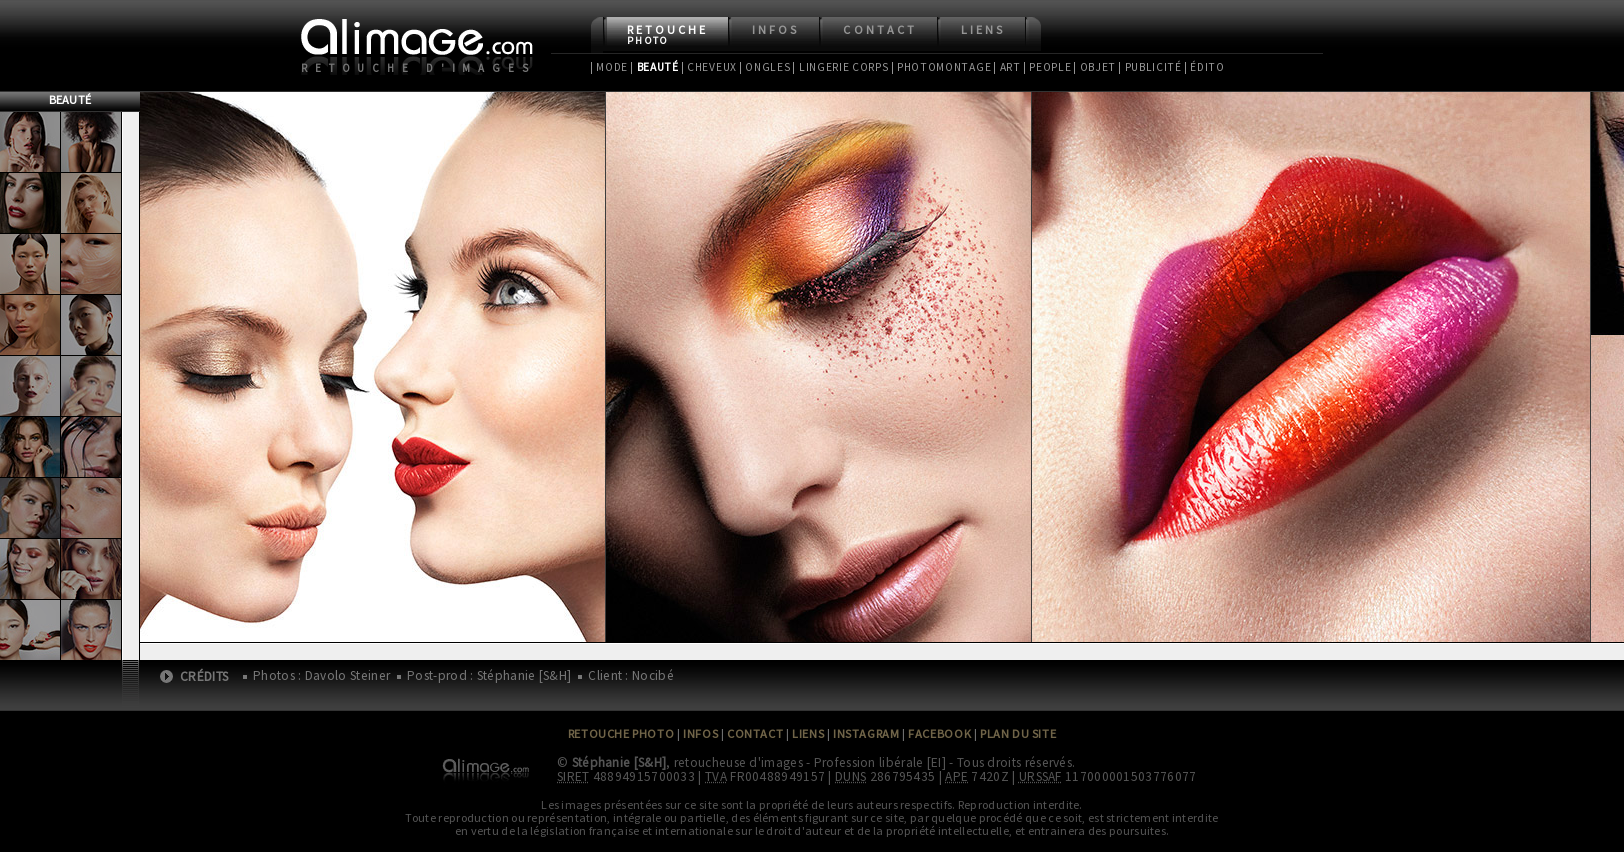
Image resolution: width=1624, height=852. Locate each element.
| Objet (1094, 67)
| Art (1006, 67)
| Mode (609, 67)
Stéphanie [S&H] (619, 762)
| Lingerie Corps (840, 67)
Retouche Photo (621, 733)
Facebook (939, 733)
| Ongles (765, 67)
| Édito (1204, 67)
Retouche (667, 34)
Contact (879, 29)
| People (1047, 67)
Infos (775, 29)
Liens (983, 29)
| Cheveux (709, 67)
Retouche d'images (418, 68)
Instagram (866, 733)
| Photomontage (941, 67)
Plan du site (1018, 733)
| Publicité (1150, 67)
